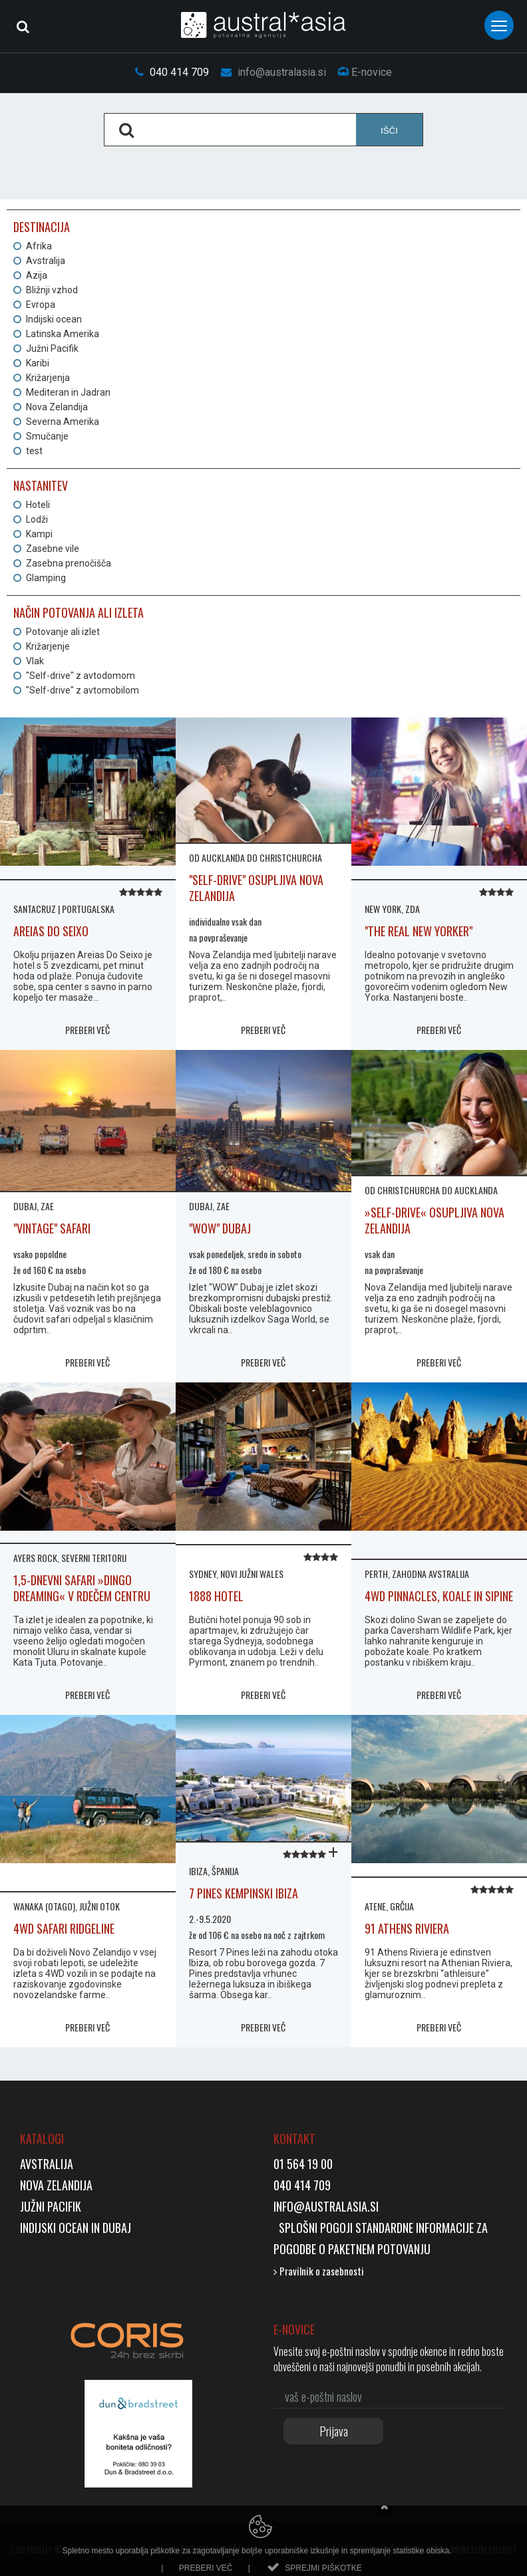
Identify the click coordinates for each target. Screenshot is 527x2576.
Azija (36, 275)
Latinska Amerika (62, 333)
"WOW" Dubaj (220, 1228)
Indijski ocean (54, 319)
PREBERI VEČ (87, 1030)
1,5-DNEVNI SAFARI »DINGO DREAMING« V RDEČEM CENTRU (81, 1588)
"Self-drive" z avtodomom (80, 675)
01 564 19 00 (303, 2163)
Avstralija (45, 260)
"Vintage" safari (51, 1228)
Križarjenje (48, 646)
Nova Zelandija (57, 407)
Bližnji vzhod (52, 290)
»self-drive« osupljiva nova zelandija (434, 1220)
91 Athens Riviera (407, 1928)
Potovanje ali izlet (63, 631)
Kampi (39, 534)
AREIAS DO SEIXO (50, 931)
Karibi (37, 363)
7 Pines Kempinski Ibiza (243, 1893)
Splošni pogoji (314, 2227)
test (34, 451)
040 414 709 (172, 72)
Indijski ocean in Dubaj (75, 2227)
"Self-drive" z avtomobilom (82, 690)
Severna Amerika (62, 421)
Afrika (39, 246)
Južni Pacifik (52, 348)
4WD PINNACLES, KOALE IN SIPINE (439, 1596)
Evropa (40, 304)
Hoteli (38, 504)
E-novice (365, 72)
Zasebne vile (52, 548)
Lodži (37, 519)
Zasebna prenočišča (68, 563)
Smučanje (47, 436)
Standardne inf (392, 2227)
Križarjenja (48, 377)
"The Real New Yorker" (418, 931)
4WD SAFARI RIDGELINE (63, 1928)
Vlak (35, 661)
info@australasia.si (273, 72)
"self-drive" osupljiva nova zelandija (256, 887)
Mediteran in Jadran (68, 392)
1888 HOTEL (216, 1596)
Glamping (46, 578)
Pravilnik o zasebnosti (318, 2270)
